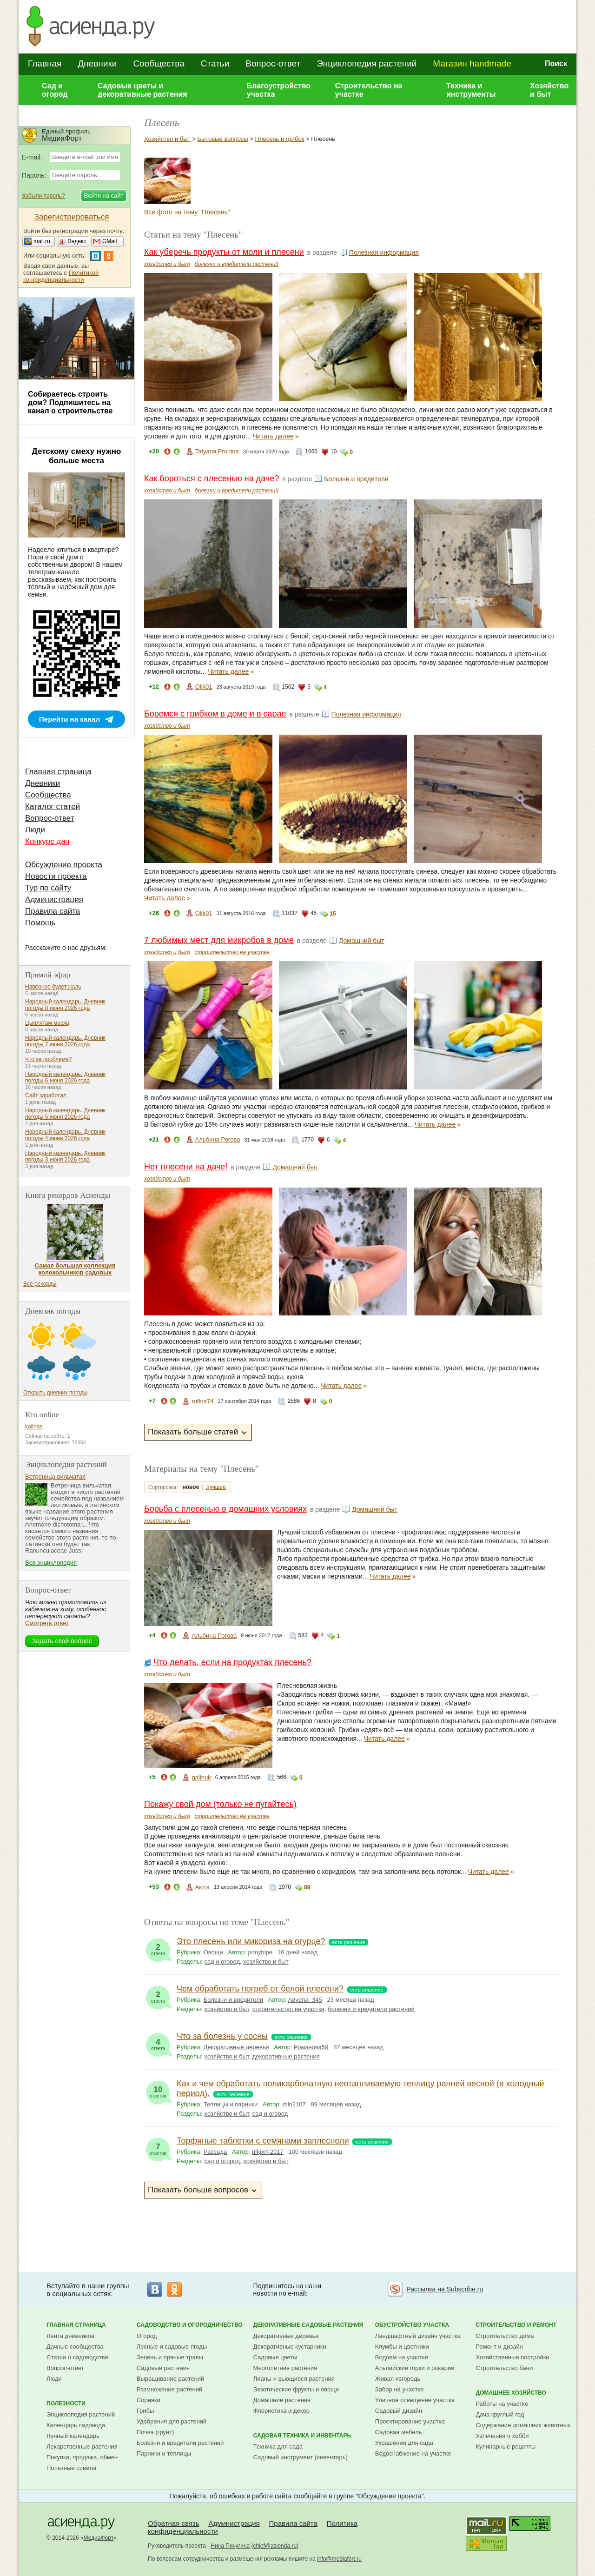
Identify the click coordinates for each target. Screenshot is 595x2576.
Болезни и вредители (356, 479)
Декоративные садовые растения (308, 2325)
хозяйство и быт (167, 264)
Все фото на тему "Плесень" (187, 212)
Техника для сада (278, 2446)
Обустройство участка (412, 2325)
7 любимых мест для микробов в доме (219, 940)
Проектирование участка (410, 2421)
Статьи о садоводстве (77, 2357)
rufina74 (202, 1401)
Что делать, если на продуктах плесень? (232, 1662)
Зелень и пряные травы (170, 2357)
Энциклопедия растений (366, 63)
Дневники (97, 63)
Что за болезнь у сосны (222, 2036)
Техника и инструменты (471, 90)
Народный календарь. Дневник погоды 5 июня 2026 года (65, 1113)
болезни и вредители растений (236, 264)
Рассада (215, 2151)
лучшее (215, 1487)
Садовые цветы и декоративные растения (142, 90)
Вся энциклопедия (51, 1562)
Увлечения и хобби (502, 2435)
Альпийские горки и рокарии (415, 2367)
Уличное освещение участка (415, 2400)
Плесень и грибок (279, 138)
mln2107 (294, 2104)
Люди (35, 829)
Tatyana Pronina (217, 451)
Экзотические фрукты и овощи (296, 2389)
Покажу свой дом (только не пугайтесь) (220, 1804)
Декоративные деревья (236, 2047)
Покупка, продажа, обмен (82, 2457)
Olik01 (203, 686)
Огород (147, 2335)
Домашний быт (361, 940)
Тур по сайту (48, 887)
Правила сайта (52, 911)
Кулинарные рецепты (506, 2446)
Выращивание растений (170, 2378)
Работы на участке (502, 2403)
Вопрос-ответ (272, 63)
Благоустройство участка (279, 90)
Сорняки (148, 2400)
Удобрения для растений (172, 2421)
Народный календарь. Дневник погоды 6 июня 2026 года (65, 1077)
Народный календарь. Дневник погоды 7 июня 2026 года (65, 1041)
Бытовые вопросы (222, 138)
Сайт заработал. (46, 1095)
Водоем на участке (401, 2357)
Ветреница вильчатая (55, 1476)
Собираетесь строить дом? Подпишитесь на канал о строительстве (70, 402)
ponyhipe (260, 1952)
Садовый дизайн (398, 2410)
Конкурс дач (47, 841)
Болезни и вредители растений (180, 2442)
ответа (158, 1947)
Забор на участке (399, 2389)
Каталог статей (52, 806)
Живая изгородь (397, 2378)
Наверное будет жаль (53, 986)
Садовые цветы (275, 2357)
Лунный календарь (72, 2435)
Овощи (213, 1952)
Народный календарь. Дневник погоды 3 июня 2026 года (65, 1156)
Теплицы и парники (231, 2104)
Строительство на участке (369, 90)
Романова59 (311, 2047)
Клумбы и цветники (402, 2346)
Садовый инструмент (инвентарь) (300, 2457)
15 (333, 913)
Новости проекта (56, 876)
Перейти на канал (69, 719)
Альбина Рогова (217, 1139)
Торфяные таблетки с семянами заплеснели (263, 2140)
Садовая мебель (398, 2432)
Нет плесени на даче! (185, 1166)
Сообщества (158, 63)
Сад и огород (55, 90)
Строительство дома (505, 2335)
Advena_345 (305, 1999)
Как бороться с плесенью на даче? (211, 478)
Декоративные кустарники (289, 2346)
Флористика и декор (281, 2410)
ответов (158, 2089)
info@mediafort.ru (339, 2559)
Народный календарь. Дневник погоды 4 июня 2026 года (65, 1135)
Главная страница (58, 771)
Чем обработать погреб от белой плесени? (260, 1988)
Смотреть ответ (47, 1623)
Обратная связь (173, 2523)
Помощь (40, 922)
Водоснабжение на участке (413, 2453)
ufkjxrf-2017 (268, 2151)
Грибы (145, 2410)
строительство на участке (232, 952)
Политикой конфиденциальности (61, 276)
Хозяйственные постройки (512, 2357)
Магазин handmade (472, 63)
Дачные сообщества (75, 2346)
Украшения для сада (404, 2442)
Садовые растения (163, 2367)
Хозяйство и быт (549, 90)
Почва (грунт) (155, 2432)
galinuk (201, 1777)
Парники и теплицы (164, 2453)
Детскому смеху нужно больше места (76, 456)
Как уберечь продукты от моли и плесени (224, 252)
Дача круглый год (500, 2414)
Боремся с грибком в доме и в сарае (215, 713)
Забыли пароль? (43, 196)
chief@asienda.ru (275, 2546)
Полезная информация (384, 252)
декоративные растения (286, 2056)
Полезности (66, 2403)
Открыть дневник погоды (55, 1392)
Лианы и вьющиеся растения (294, 2378)
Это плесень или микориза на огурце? (251, 1941)
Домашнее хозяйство (511, 2393)
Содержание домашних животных (523, 2425)
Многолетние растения (285, 2367)
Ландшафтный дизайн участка (418, 2335)
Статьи (215, 63)
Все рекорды (39, 1284)
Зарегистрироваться (71, 216)
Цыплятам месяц (47, 1023)
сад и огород (222, 1961)
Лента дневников (70, 2335)
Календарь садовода (75, 2425)
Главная (44, 63)
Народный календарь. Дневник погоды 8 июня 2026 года (65, 1004)
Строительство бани (504, 2367)
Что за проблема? (48, 1059)
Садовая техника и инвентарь (302, 2435)
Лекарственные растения (82, 2446)
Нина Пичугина (230, 2546)
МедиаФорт (99, 2538)
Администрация (54, 899)
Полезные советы (71, 2467)
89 (307, 1887)
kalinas (33, 1426)
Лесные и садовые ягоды (172, 2346)
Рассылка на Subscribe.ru (444, 2289)
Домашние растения (282, 2400)
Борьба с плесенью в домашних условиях (225, 1509)
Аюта (202, 1887)
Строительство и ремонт (516, 2325)
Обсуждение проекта (63, 864)
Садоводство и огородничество (190, 2325)
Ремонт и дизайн (499, 2346)
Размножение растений (169, 2389)
